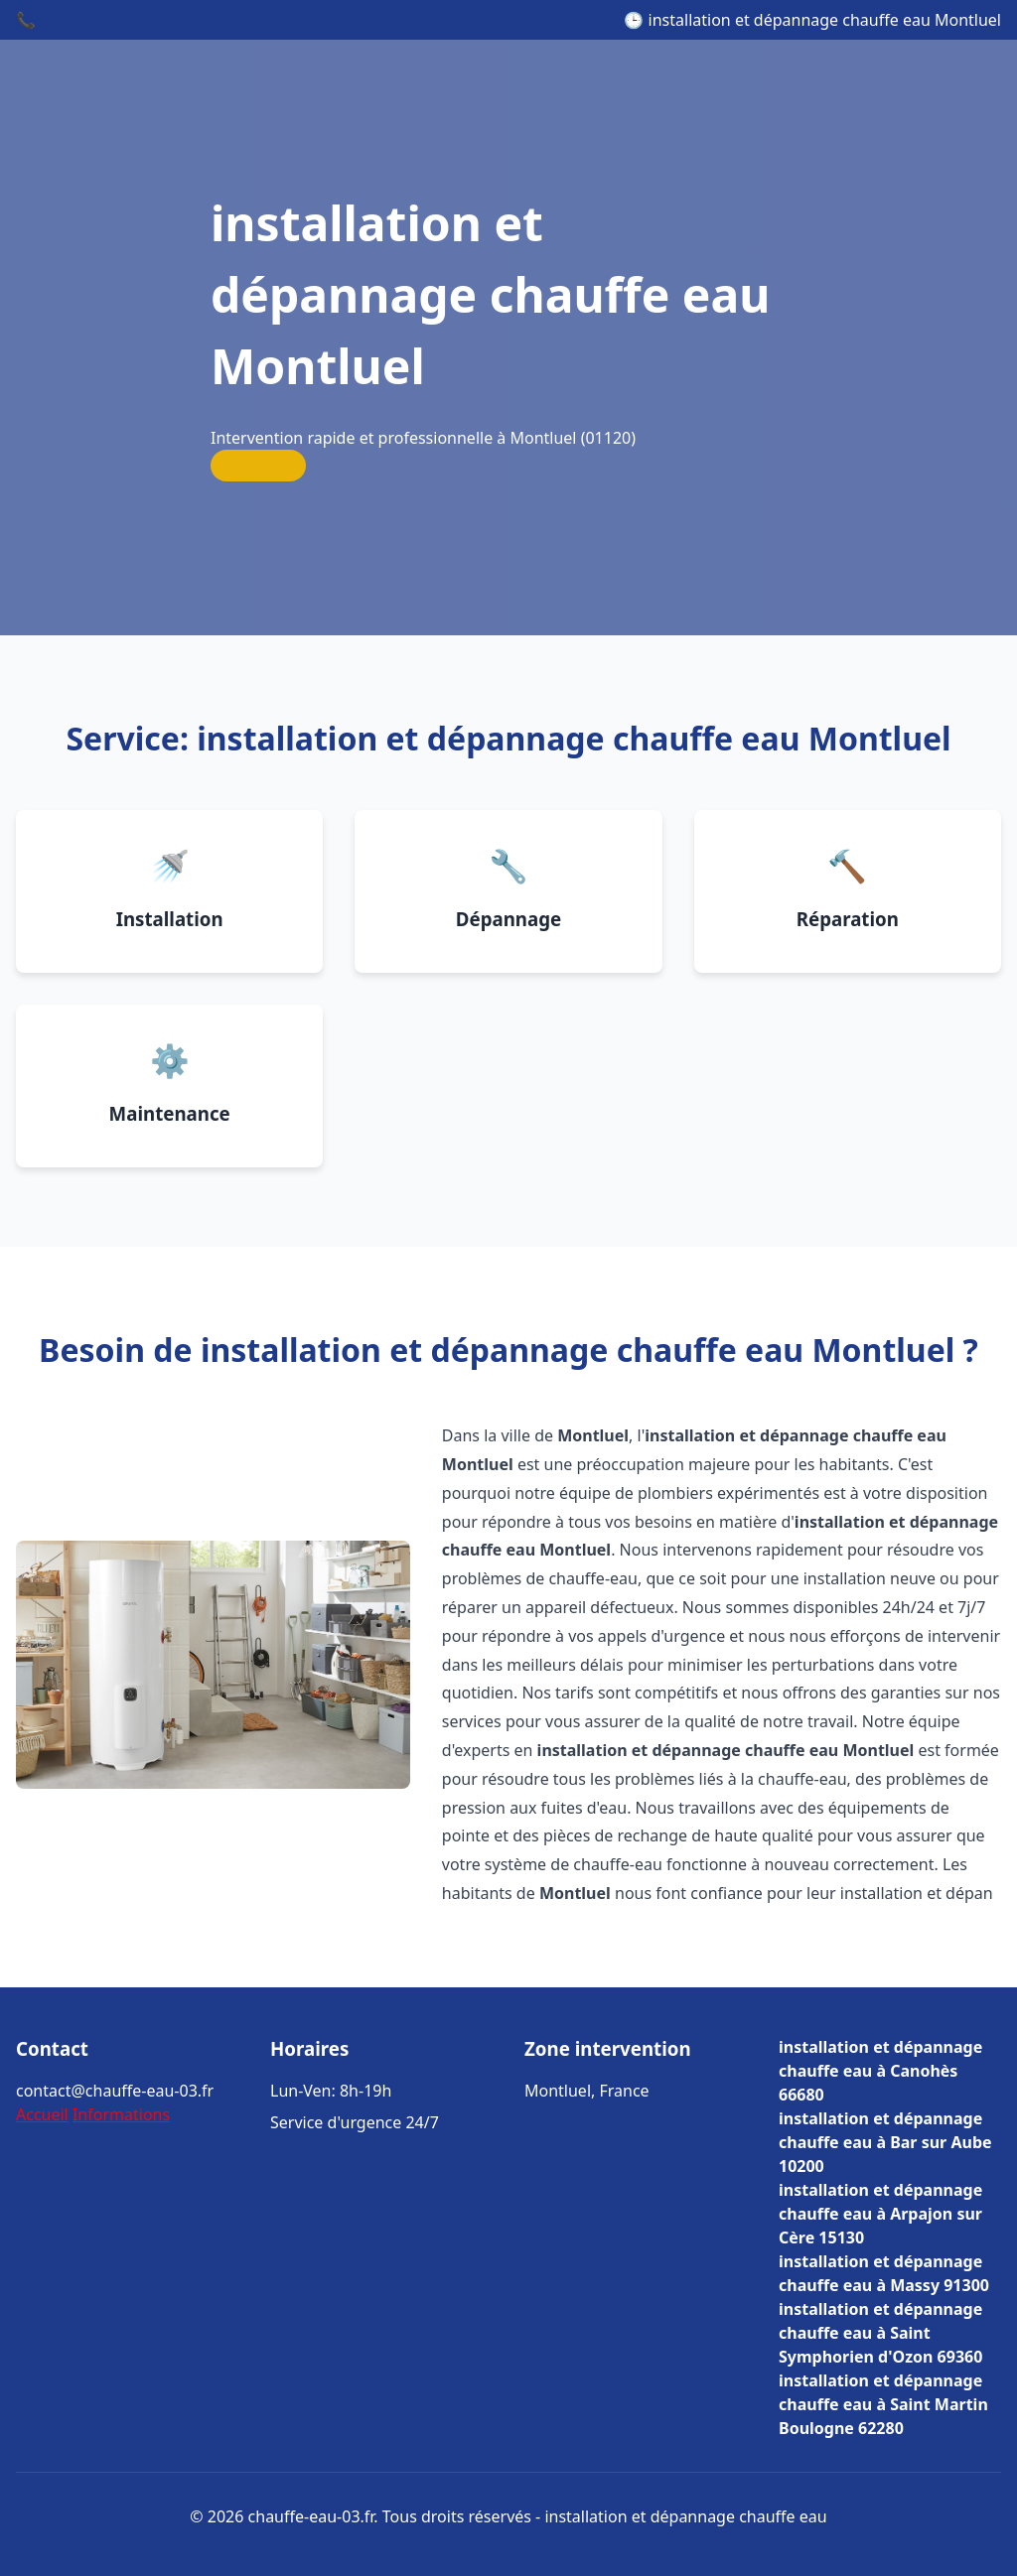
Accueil (42, 2114)
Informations (121, 2114)
